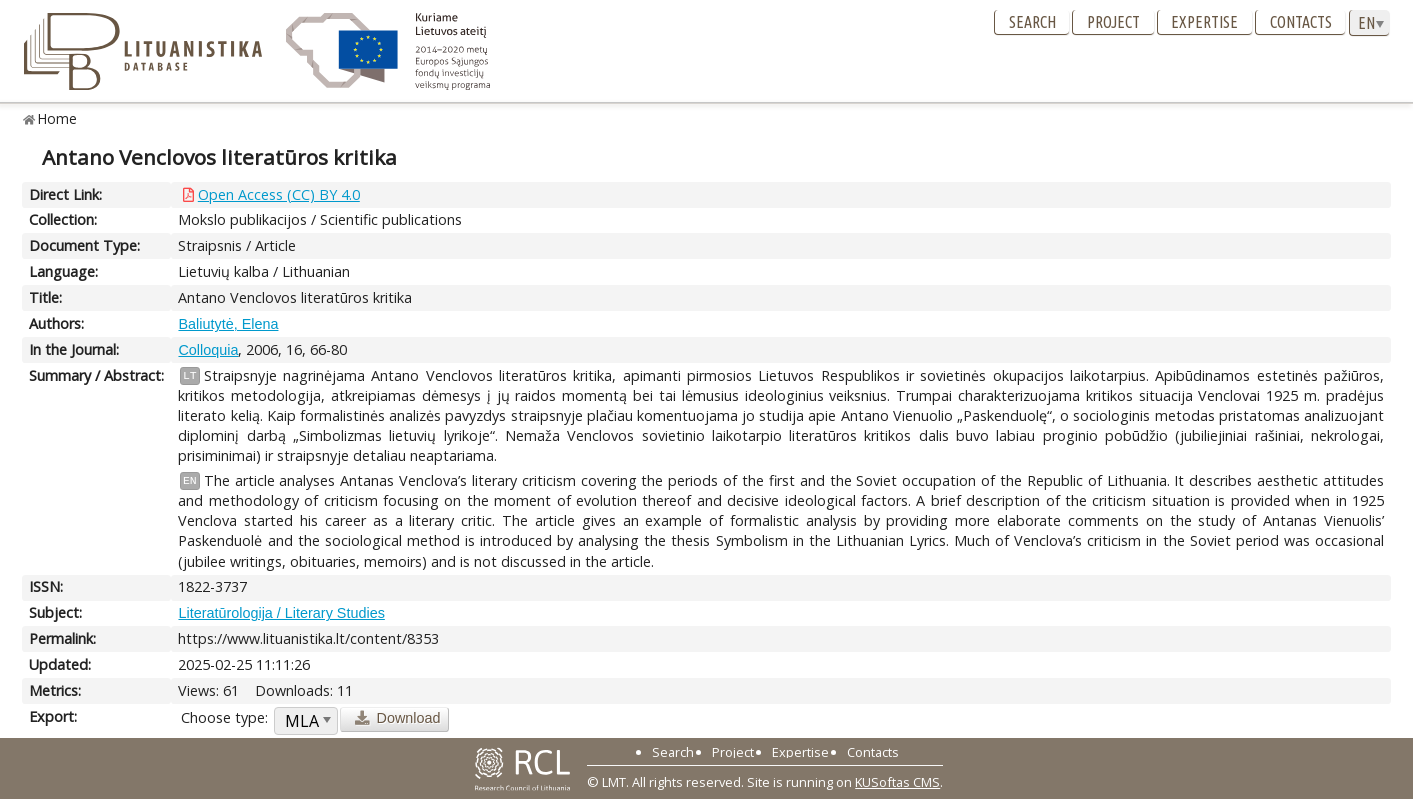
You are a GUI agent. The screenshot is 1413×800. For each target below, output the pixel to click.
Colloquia (208, 350)
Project (1113, 22)
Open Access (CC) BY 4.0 (279, 194)
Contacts (1301, 22)
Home (57, 118)
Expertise (1204, 22)
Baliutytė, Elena (228, 324)
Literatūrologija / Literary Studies (281, 613)
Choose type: (224, 717)
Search (1032, 22)
